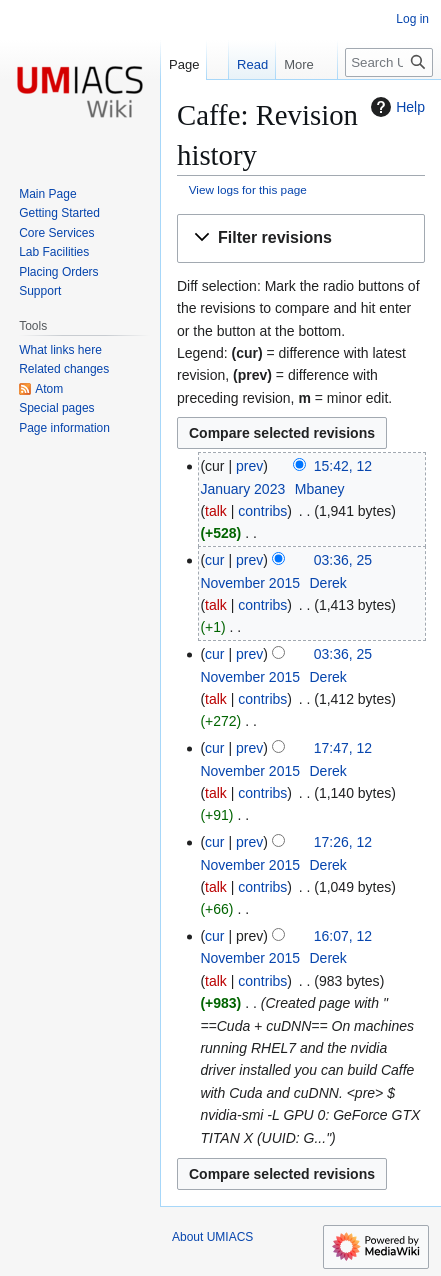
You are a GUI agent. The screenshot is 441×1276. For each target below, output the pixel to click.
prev (249, 466)
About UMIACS (212, 1237)
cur (214, 560)
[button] (301, 238)
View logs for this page (248, 189)
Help (395, 107)
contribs (262, 511)
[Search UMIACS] (389, 62)
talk (216, 511)
